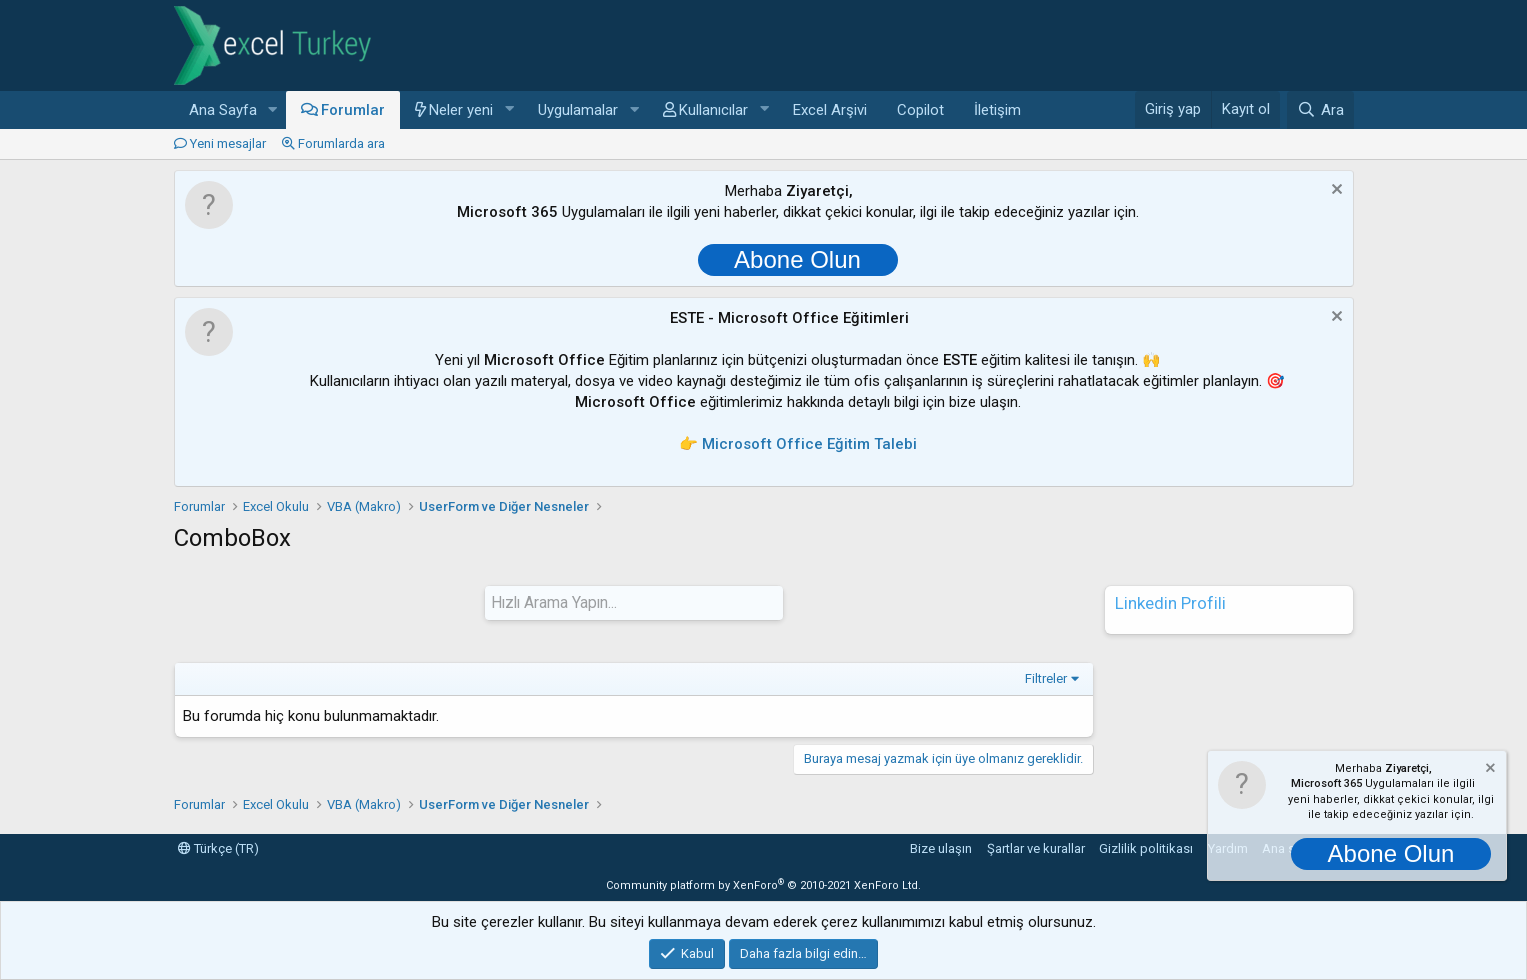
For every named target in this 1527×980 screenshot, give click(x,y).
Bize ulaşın (941, 847)
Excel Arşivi (830, 110)
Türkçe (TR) (218, 847)
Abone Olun (797, 259)
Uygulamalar (578, 110)
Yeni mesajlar (228, 143)
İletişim (997, 110)
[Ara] (1320, 110)
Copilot (920, 110)
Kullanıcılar (713, 110)
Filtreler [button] (1046, 677)
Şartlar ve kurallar (1036, 847)
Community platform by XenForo (763, 884)
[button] (272, 110)
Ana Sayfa (223, 110)
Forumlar (353, 110)
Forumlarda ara (341, 143)
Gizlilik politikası (1146, 847)
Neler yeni (461, 110)
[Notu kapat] (1334, 191)
